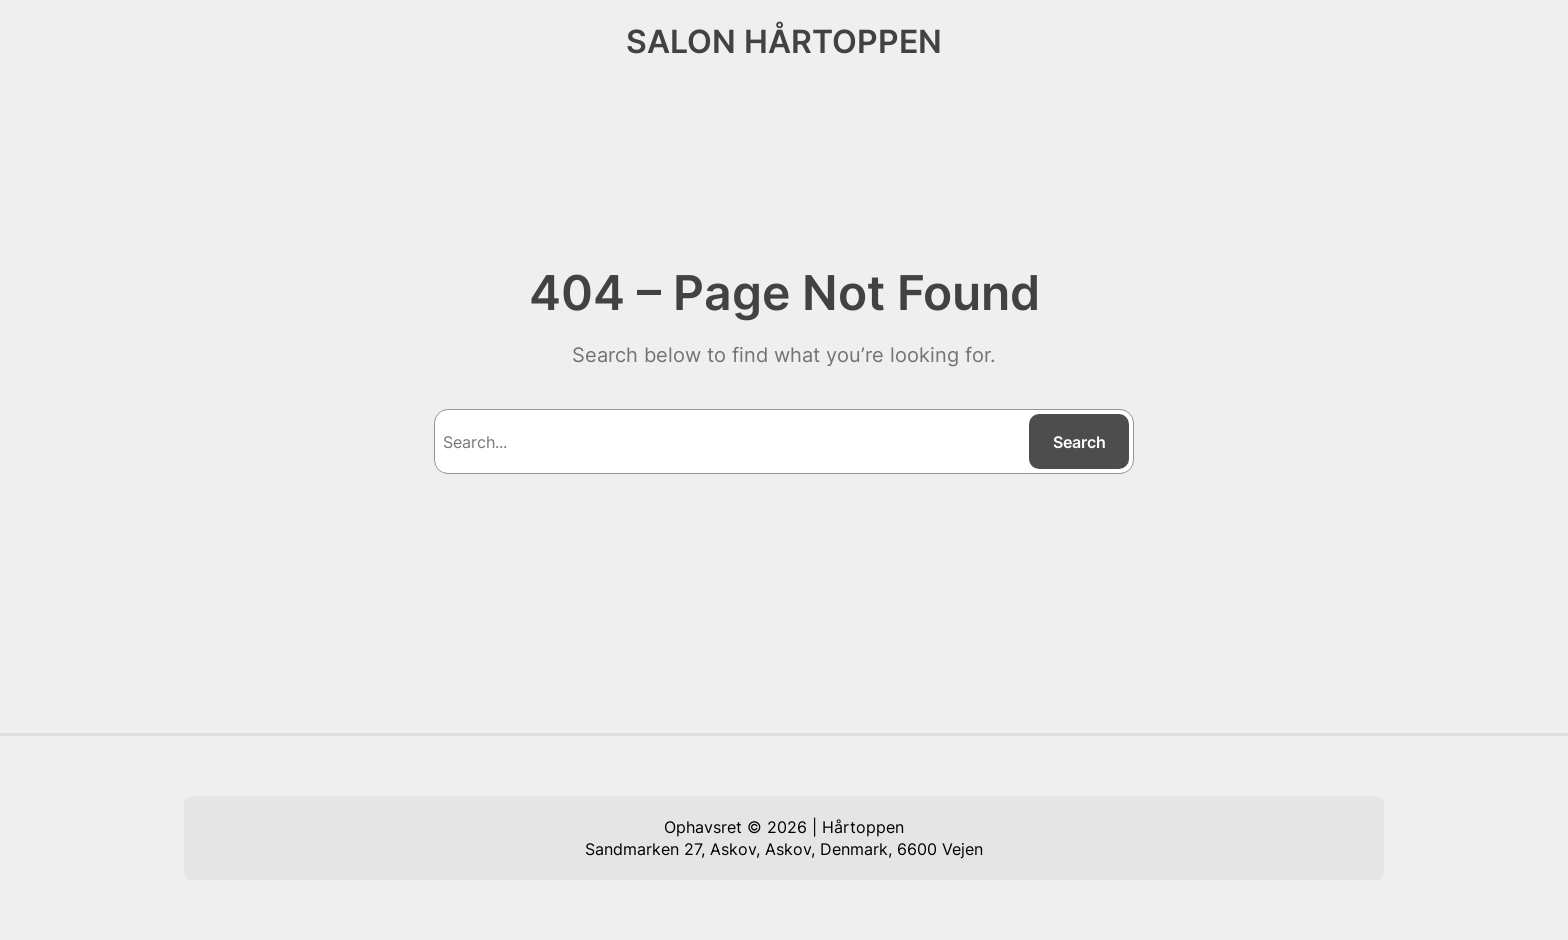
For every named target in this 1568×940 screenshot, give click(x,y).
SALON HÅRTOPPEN (784, 41)
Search (1079, 442)
